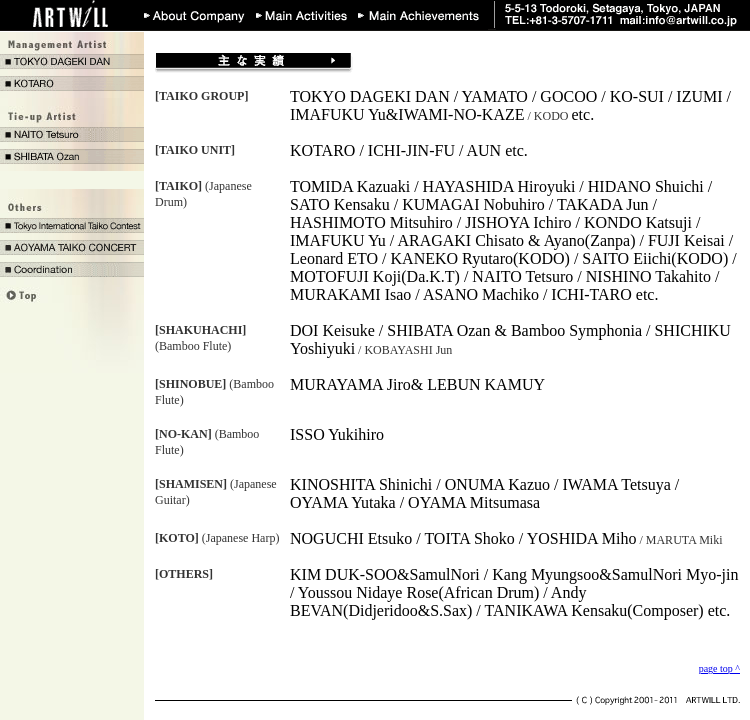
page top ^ (719, 668)
